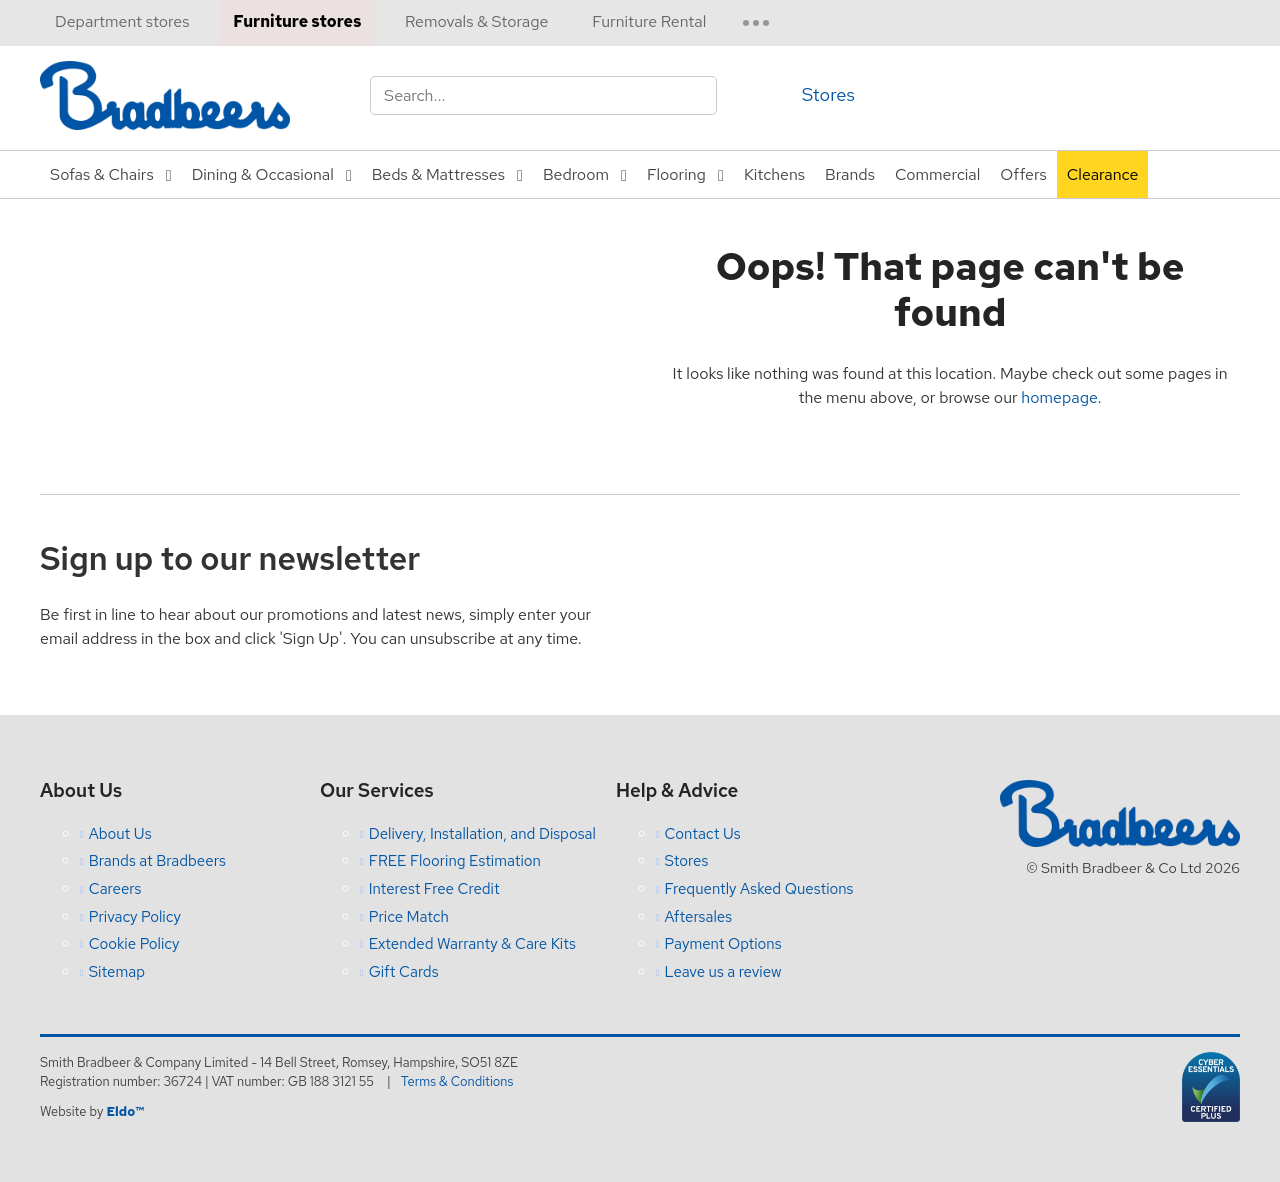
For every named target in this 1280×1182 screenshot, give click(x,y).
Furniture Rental (649, 21)
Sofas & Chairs (102, 174)
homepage (1059, 397)
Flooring (676, 174)
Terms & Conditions (457, 1081)
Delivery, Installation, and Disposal (482, 834)
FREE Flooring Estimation (455, 861)
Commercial (937, 174)
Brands (850, 174)
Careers (115, 889)
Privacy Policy (135, 917)
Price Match (409, 917)
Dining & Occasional (263, 174)
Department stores (122, 21)
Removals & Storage (476, 21)
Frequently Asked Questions (759, 889)
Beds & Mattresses (438, 174)
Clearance (1103, 174)
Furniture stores (297, 21)
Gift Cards (404, 972)
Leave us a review (723, 972)
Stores (828, 94)
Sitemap (117, 972)
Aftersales (699, 917)
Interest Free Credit (434, 889)
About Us (120, 834)
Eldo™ (124, 1111)
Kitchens (774, 174)
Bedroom (576, 174)
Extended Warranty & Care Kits (472, 944)
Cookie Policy (134, 944)
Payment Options (723, 944)
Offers (1023, 174)
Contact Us (703, 834)
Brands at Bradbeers (157, 861)
